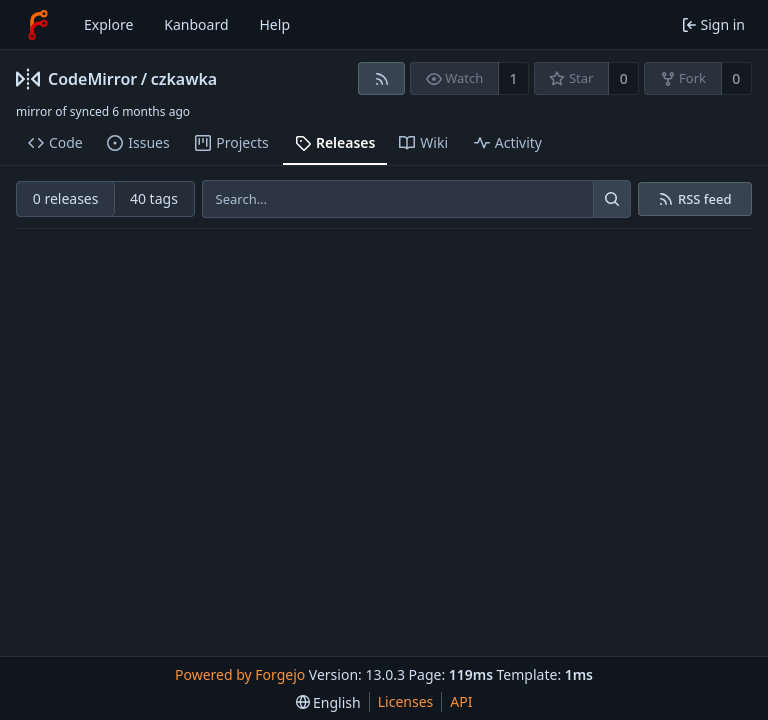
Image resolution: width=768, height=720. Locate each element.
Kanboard (196, 24)
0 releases (66, 198)
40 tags (154, 198)
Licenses (406, 701)
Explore (108, 24)
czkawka (184, 79)
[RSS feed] (381, 78)
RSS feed (705, 199)
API (461, 701)
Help (275, 24)
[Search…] (612, 199)
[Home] (38, 25)
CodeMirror (92, 79)
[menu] (328, 702)
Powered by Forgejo (240, 674)
